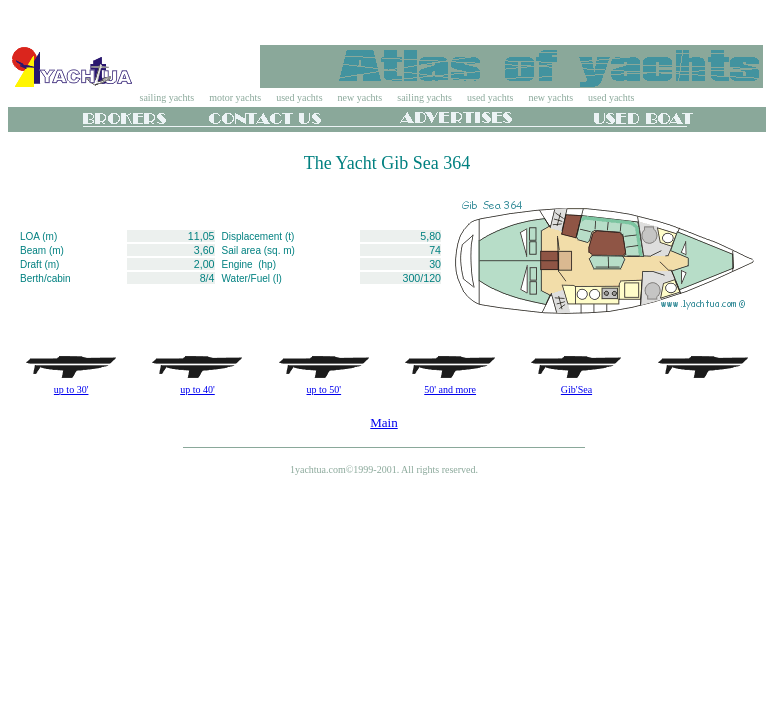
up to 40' (197, 389)
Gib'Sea (576, 389)
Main (383, 422)
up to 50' (324, 389)
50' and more (450, 389)
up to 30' (71, 389)
